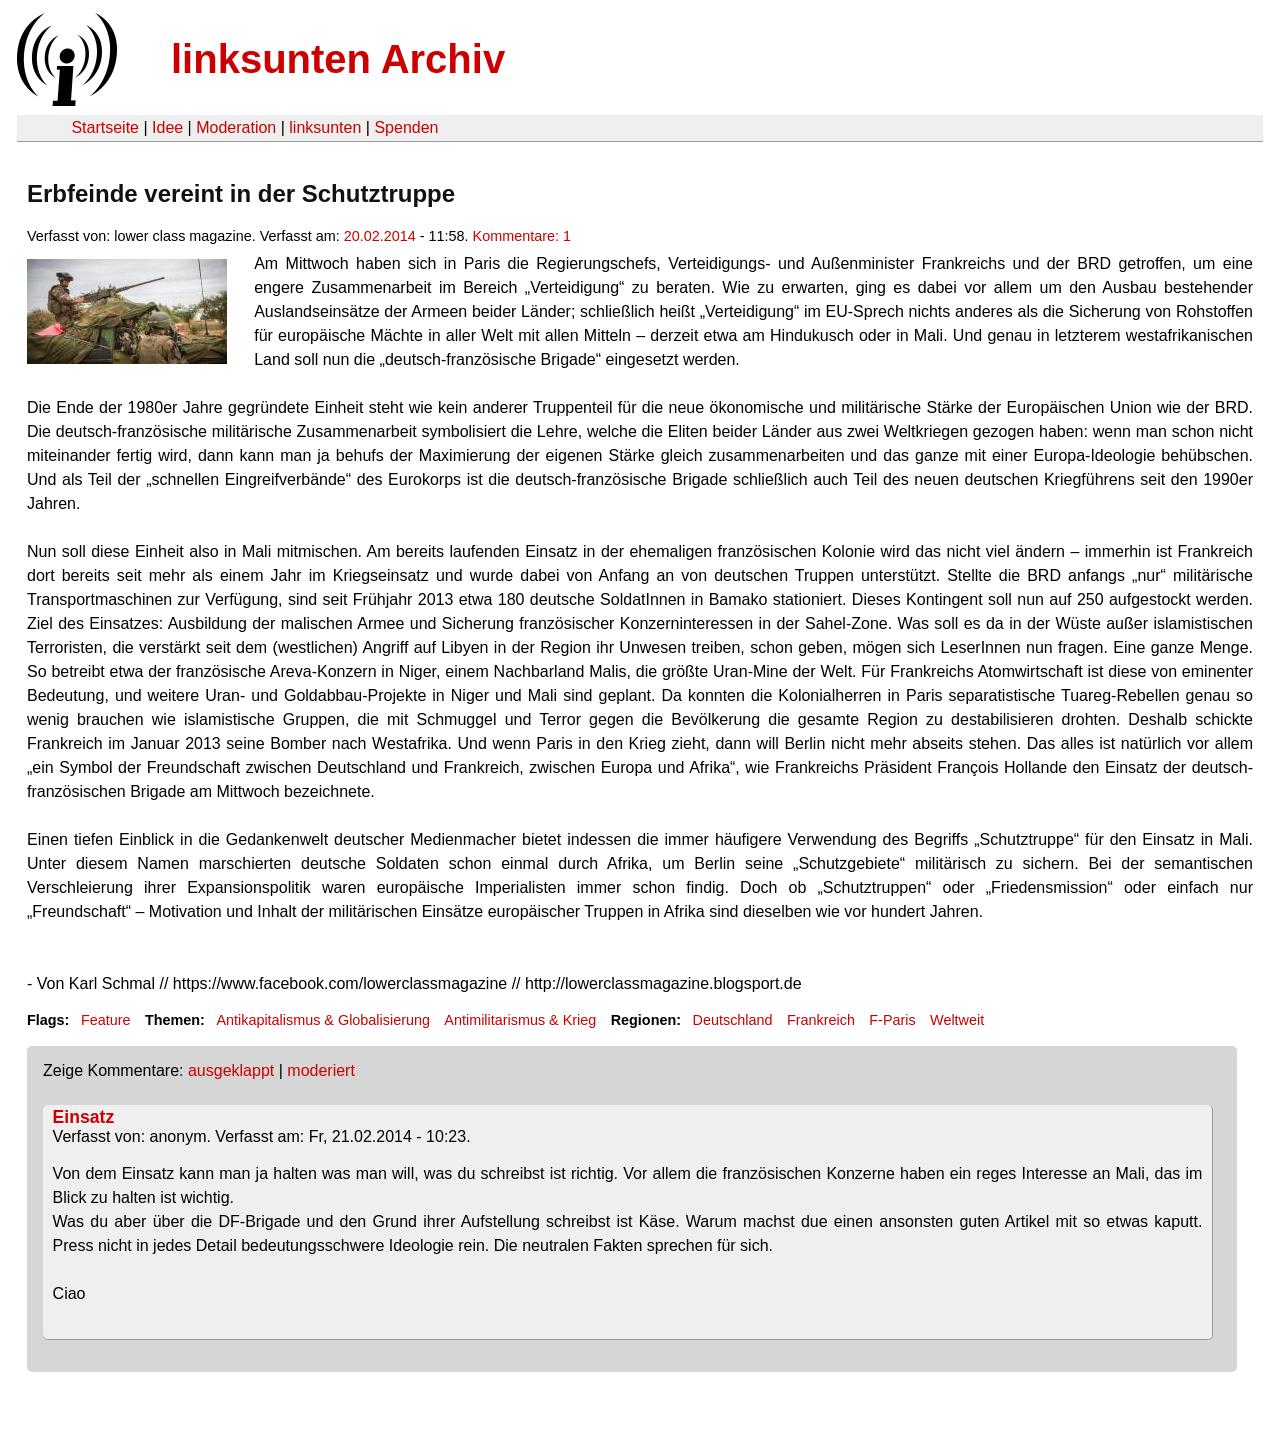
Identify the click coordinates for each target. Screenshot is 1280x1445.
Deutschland (733, 1020)
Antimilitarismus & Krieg (520, 1020)
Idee (167, 127)
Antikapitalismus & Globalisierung (323, 1020)
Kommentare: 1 (522, 236)
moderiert (321, 1070)
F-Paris (892, 1020)
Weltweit (957, 1020)
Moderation (236, 127)
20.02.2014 (380, 236)
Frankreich (821, 1020)
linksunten (325, 127)
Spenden (406, 127)
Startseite (105, 127)
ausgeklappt (231, 1070)
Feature (106, 1020)
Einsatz (84, 1117)
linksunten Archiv (338, 59)
